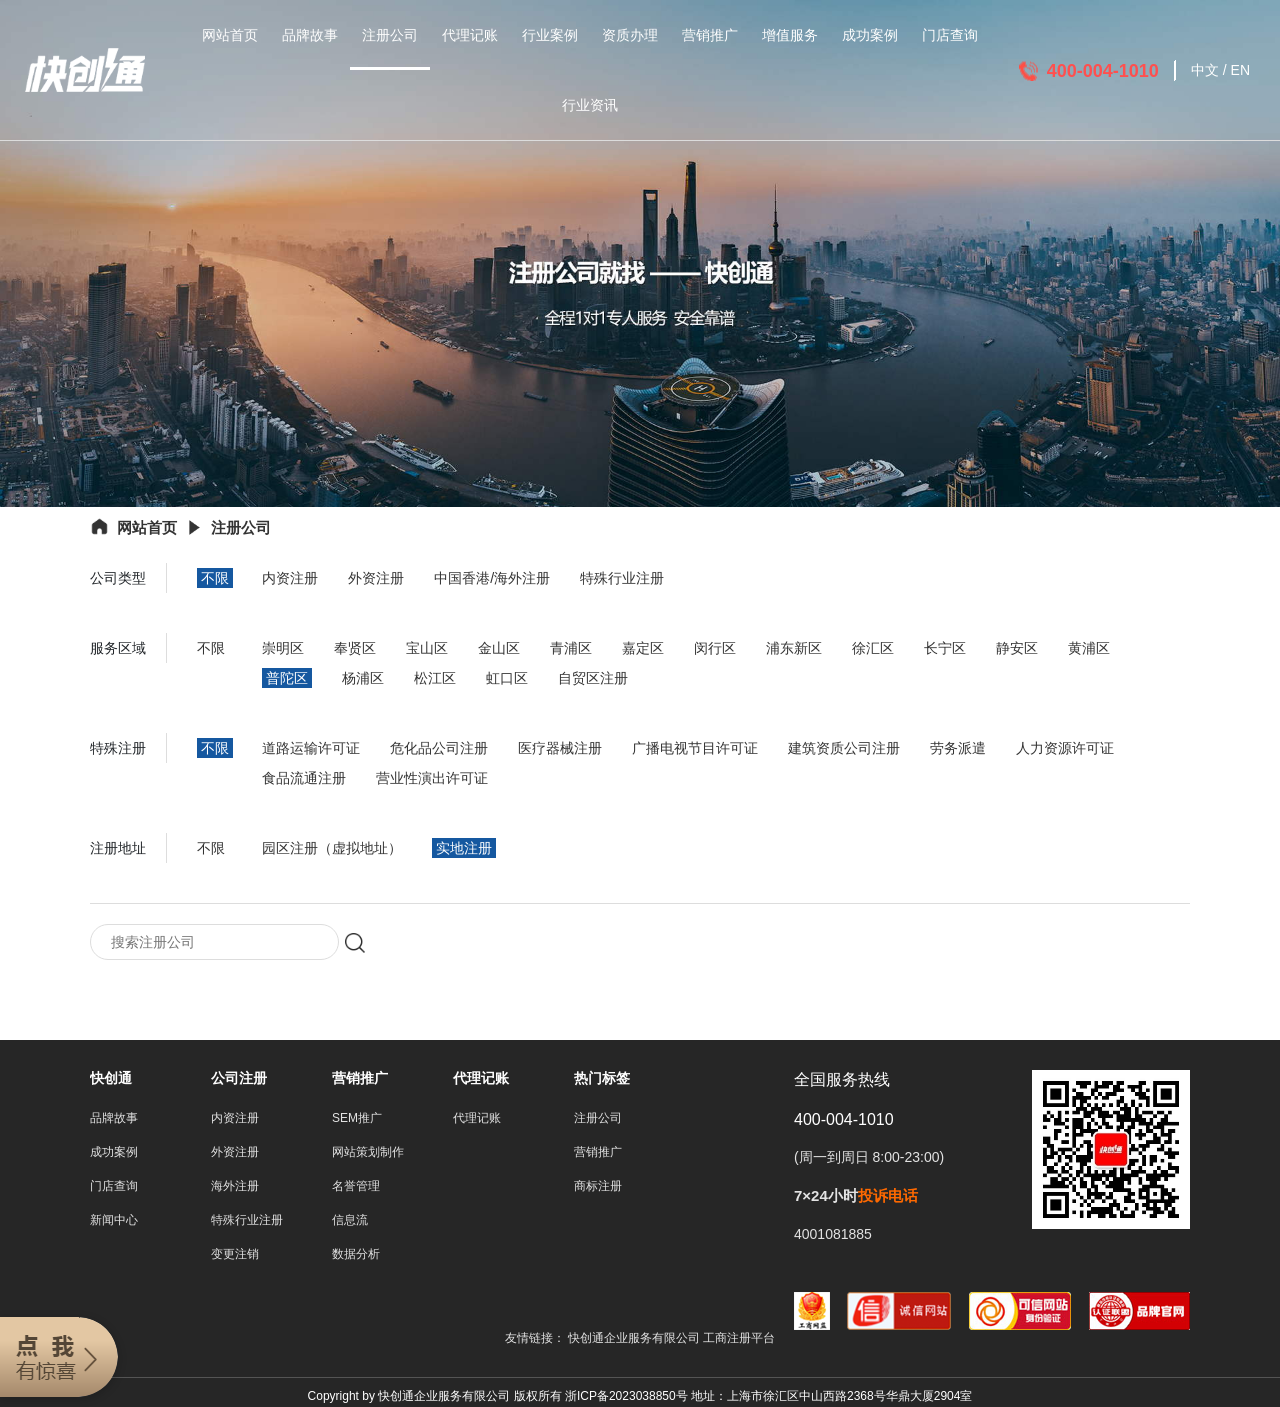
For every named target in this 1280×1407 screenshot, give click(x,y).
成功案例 (870, 35)
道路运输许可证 (311, 748)
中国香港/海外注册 (492, 578)
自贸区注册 (593, 678)
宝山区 (427, 648)
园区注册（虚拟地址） (332, 848)
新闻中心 (114, 1222)
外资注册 (376, 578)
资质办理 (630, 35)
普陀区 (287, 678)
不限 (215, 578)
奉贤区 (355, 648)
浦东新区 (794, 648)
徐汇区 (873, 648)
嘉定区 (643, 648)
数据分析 (356, 1256)
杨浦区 (363, 678)
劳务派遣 (958, 748)
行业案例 (550, 35)
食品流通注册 (304, 778)
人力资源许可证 (1065, 748)
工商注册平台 (739, 1340)
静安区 (1017, 648)
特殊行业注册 (622, 578)
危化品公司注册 (439, 748)
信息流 (350, 1222)
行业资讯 (590, 105)
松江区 (435, 678)
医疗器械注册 (560, 748)
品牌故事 (310, 35)
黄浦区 (1089, 648)
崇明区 (283, 648)
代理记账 (470, 35)
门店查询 (950, 35)
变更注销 (235, 1256)
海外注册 (235, 1188)
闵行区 (715, 648)
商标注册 (598, 1188)
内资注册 (290, 578)
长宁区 (945, 648)
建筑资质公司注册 (844, 748)
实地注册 (464, 848)
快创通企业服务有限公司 (635, 1340)
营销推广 (710, 35)
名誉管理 (356, 1188)
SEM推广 (357, 1120)
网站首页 (230, 35)
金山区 (499, 648)
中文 (1205, 70)
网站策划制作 (368, 1154)
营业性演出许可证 (432, 778)
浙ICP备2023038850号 (626, 1398)
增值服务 (790, 35)
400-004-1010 (1103, 71)
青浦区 (571, 648)
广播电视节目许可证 (695, 748)
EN (1240, 70)
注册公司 (390, 35)
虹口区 (507, 678)
